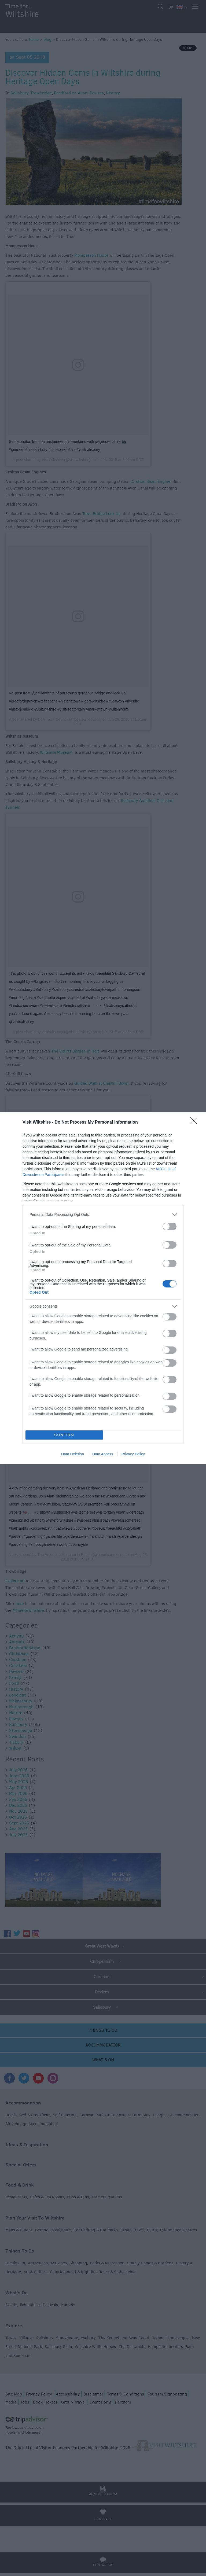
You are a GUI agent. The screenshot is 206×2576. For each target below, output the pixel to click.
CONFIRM (64, 1435)
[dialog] (103, 1288)
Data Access (102, 1454)
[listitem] (103, 1214)
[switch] (169, 1226)
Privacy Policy (133, 1454)
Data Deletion (72, 1454)
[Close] (195, 1122)
